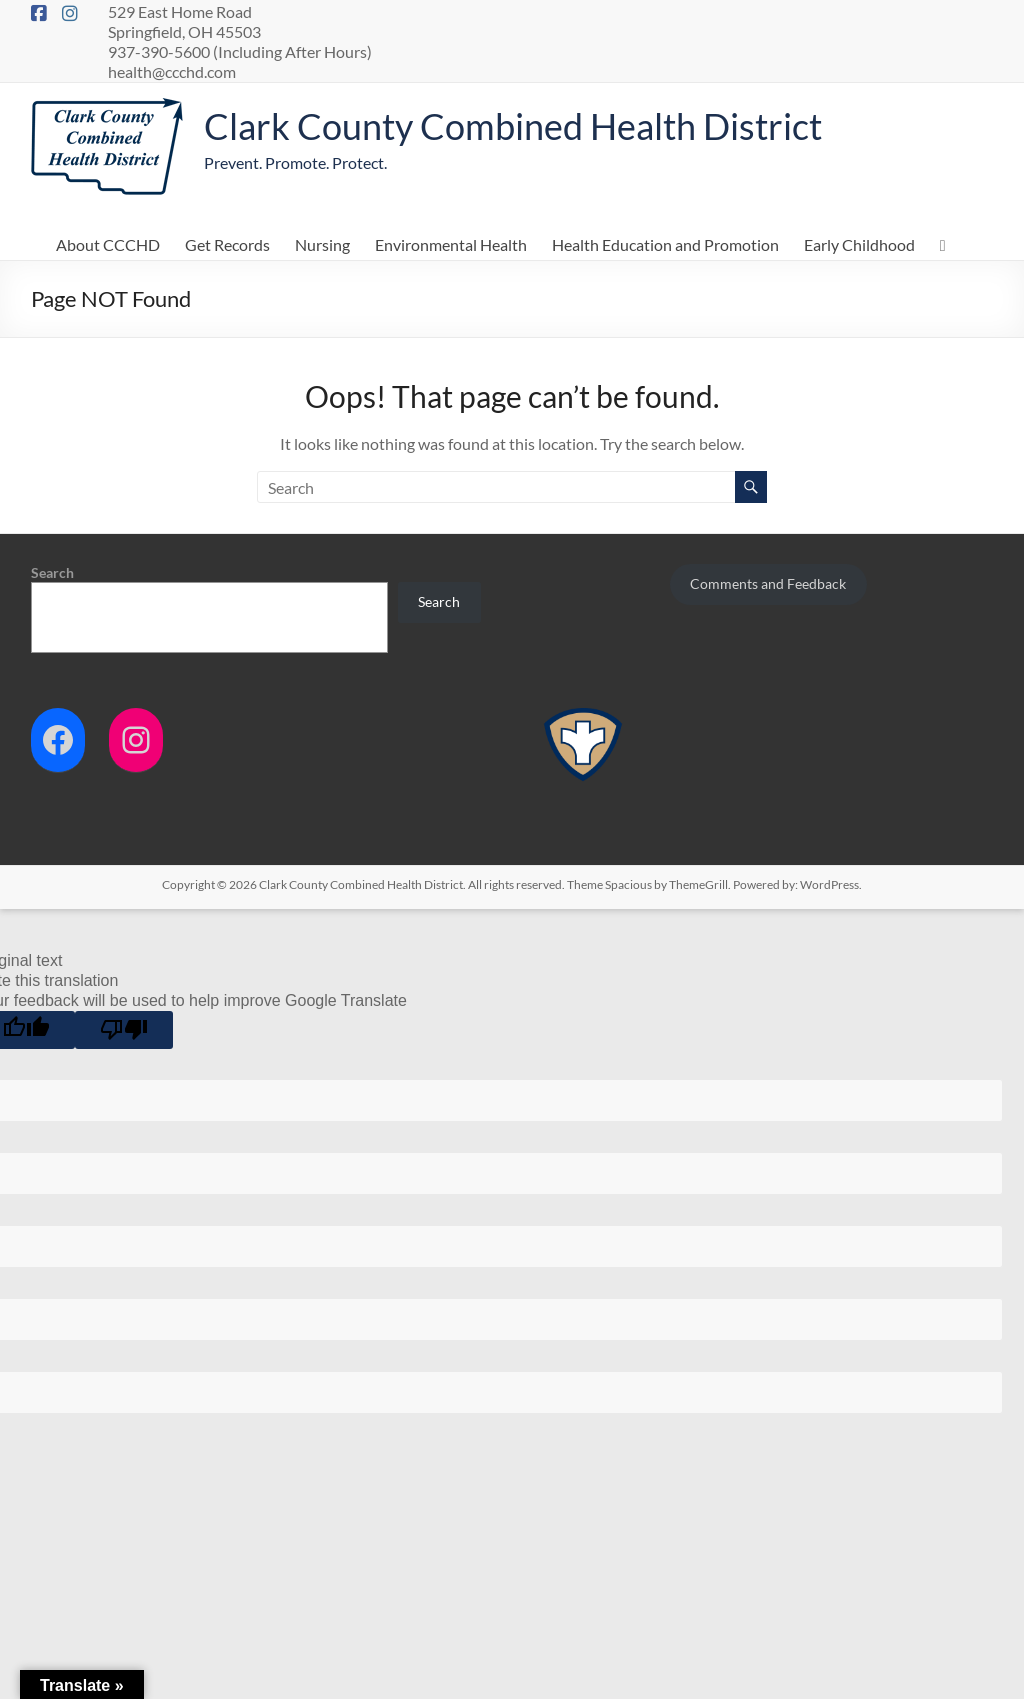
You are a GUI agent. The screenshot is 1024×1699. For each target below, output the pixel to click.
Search (52, 572)
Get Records (227, 244)
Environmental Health (451, 244)
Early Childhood (859, 244)
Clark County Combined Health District (513, 126)
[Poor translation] (124, 1030)
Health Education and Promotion (665, 244)
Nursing (322, 244)
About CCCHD (108, 244)
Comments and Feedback (768, 583)
